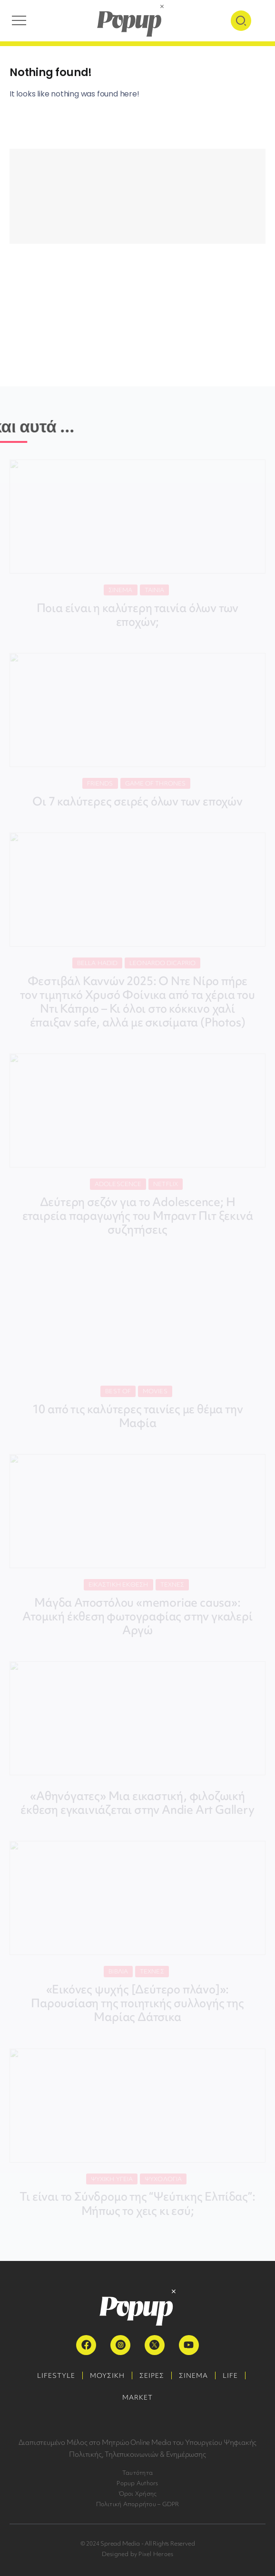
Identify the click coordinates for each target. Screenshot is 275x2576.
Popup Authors (137, 2483)
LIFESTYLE (56, 2375)
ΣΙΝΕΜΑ (193, 2375)
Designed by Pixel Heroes (138, 2554)
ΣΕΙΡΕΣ (151, 2375)
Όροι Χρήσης (137, 2494)
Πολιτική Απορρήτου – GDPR (137, 2504)
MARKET (137, 2397)
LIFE (230, 2375)
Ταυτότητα (137, 2473)
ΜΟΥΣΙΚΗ (107, 2375)
